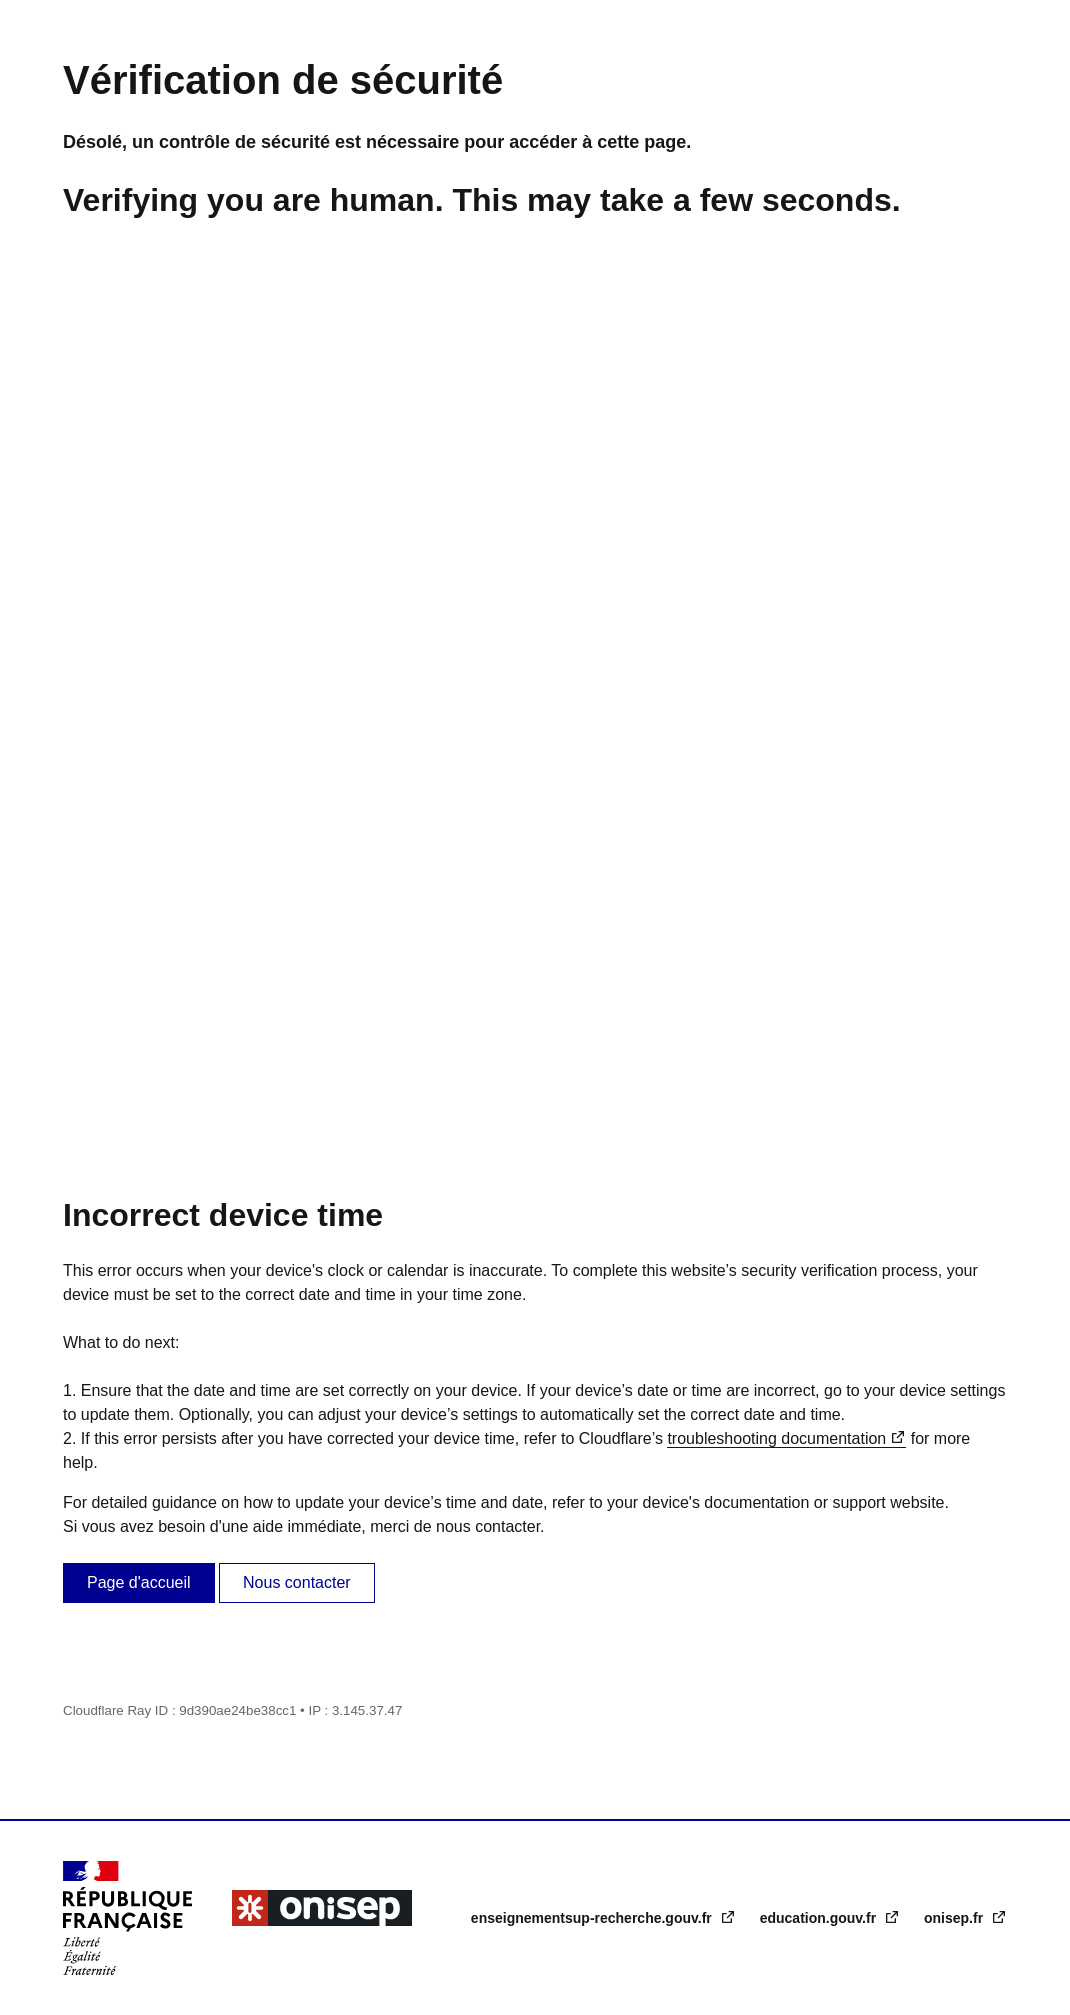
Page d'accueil (139, 1582)
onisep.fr (955, 1918)
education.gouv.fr (820, 1918)
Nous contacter (297, 1582)
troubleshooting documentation (776, 1438)
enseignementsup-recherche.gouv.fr (593, 1918)
